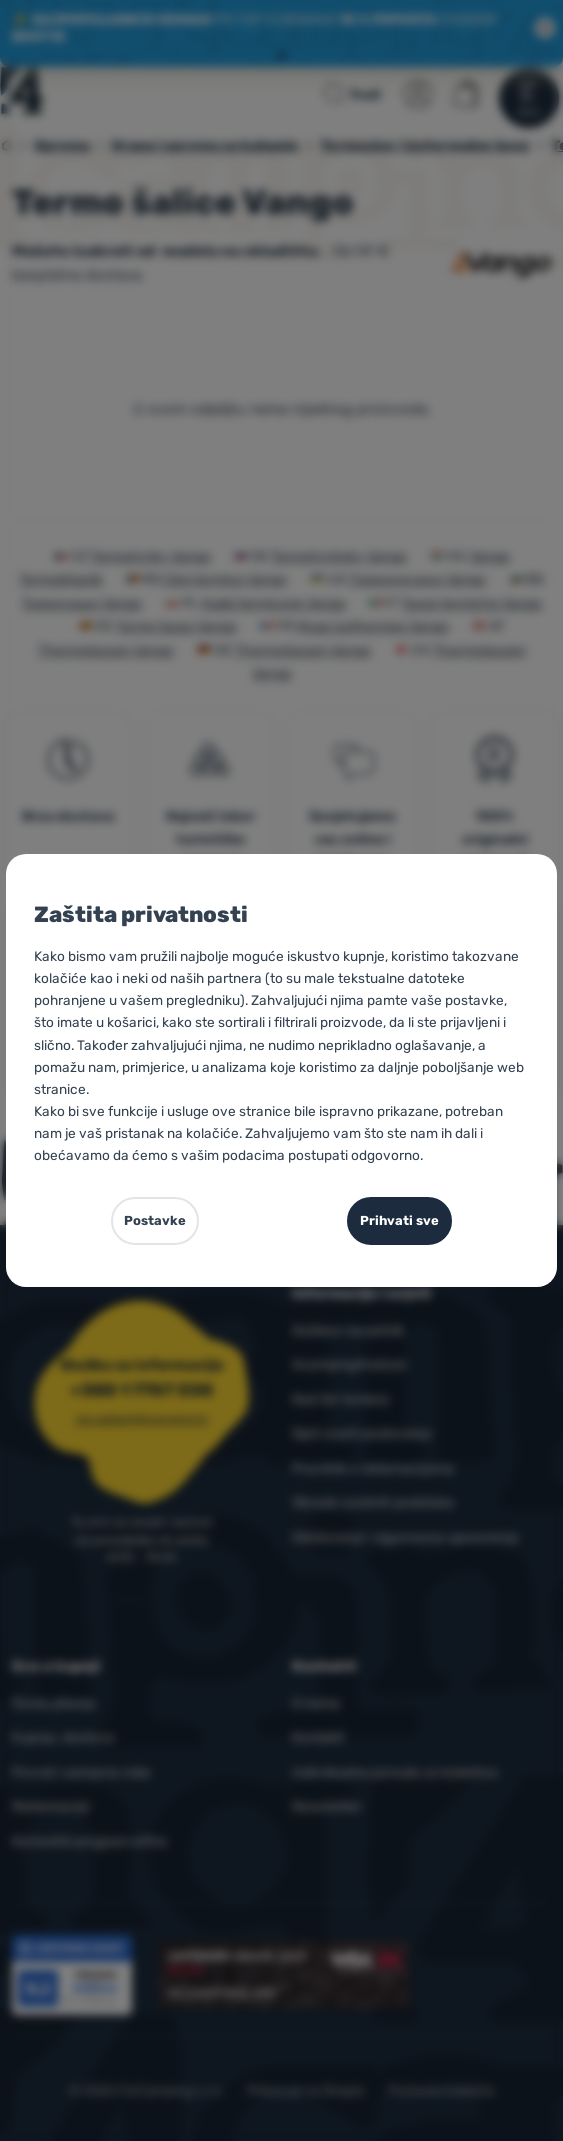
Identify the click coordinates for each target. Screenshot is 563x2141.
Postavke (155, 1220)
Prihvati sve (399, 1220)
